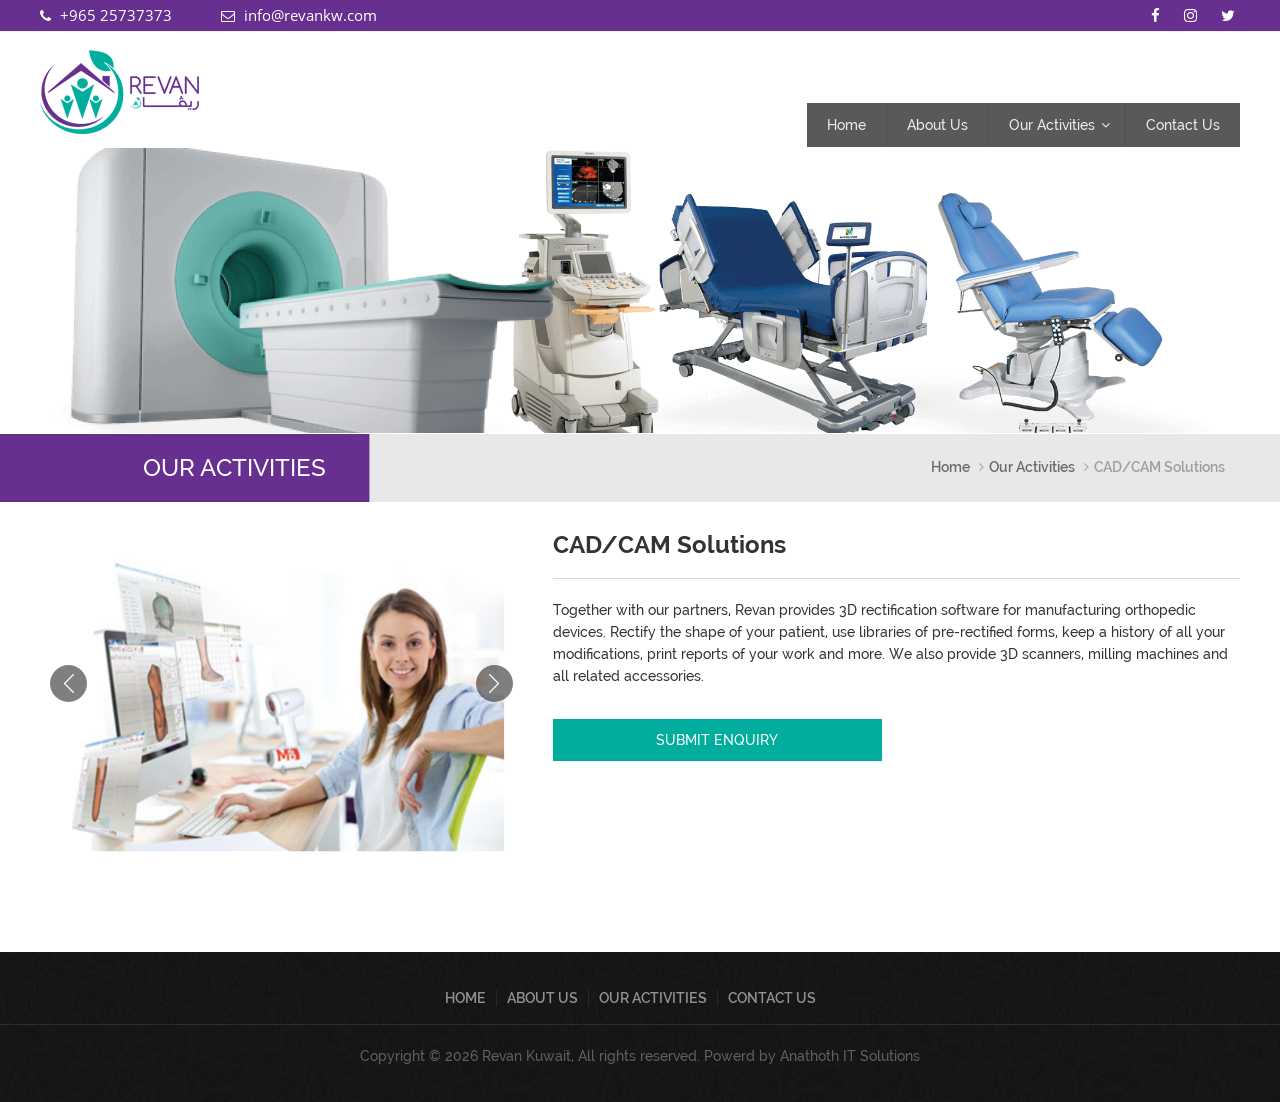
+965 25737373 (116, 15)
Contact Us (1183, 125)
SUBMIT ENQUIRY (717, 740)
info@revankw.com (310, 15)
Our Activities (1052, 125)
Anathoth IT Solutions (850, 1056)
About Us (937, 125)
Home (846, 125)
